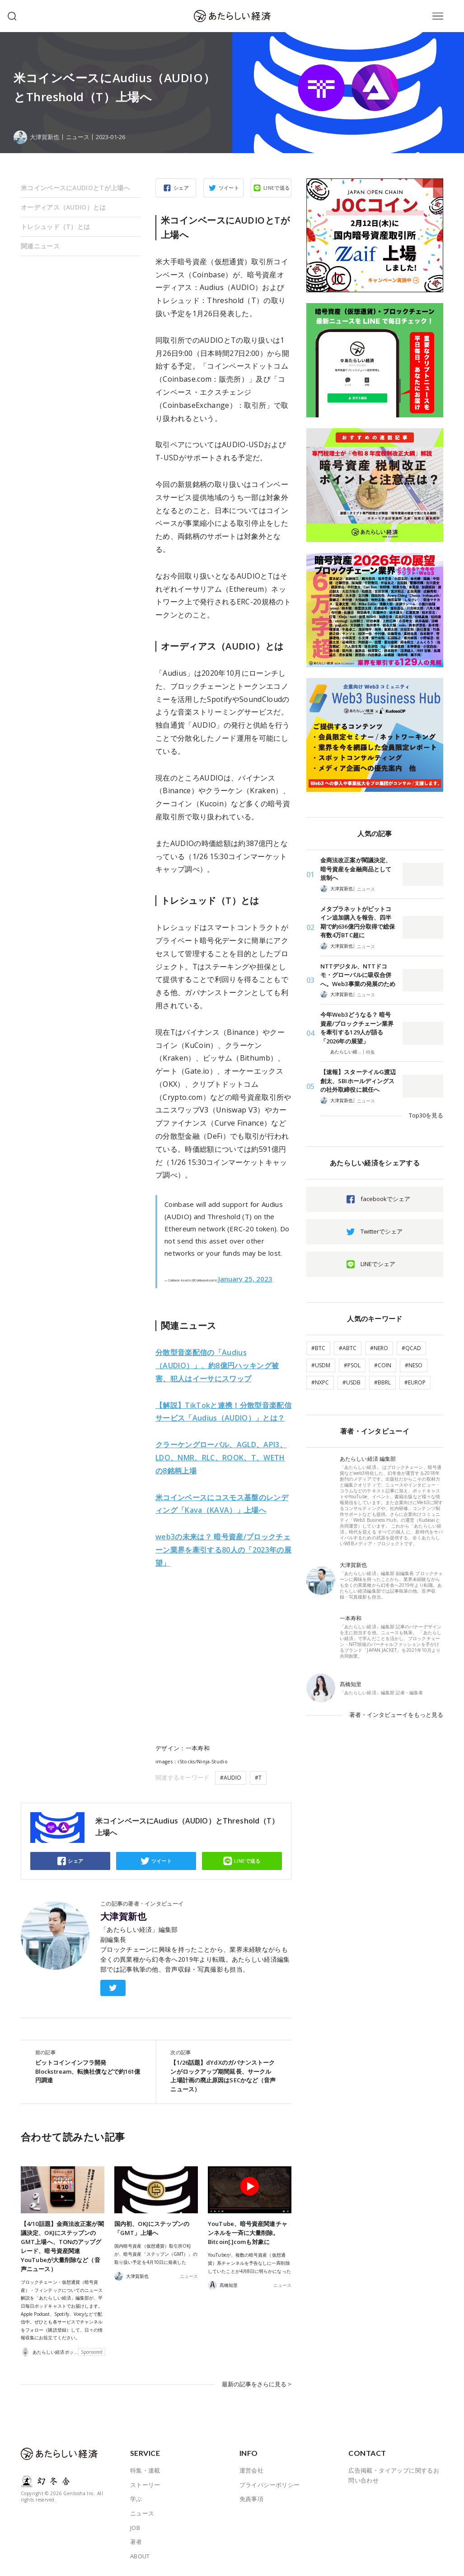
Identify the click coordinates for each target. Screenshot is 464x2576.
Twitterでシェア (382, 1231)
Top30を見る (426, 1115)
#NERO (379, 1348)
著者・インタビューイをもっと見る (396, 1715)
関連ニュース (40, 246)
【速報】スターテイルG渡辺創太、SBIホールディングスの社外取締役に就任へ (358, 1081)
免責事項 (251, 2499)
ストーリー (145, 2485)
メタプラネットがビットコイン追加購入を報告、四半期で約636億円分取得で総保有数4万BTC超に (357, 922)
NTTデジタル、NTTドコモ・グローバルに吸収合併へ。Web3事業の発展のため (357, 975)
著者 (136, 2542)
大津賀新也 (123, 1916)
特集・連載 (145, 2470)
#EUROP (415, 1382)
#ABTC (347, 1348)
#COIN (382, 1365)
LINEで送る (276, 187)
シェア (181, 187)
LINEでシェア (378, 1264)
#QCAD (411, 1348)
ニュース (77, 137)
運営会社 (251, 2470)
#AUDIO (230, 1777)
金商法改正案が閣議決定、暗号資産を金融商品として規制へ (355, 869)
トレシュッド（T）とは (55, 226)
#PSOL (352, 1365)
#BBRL (382, 1382)
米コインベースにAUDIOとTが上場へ (75, 187)
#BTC (318, 1348)
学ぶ (136, 2499)
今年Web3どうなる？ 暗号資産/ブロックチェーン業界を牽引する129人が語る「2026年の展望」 (357, 1027)
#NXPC (320, 1382)
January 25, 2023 (245, 1278)
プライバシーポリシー (269, 2485)
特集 (370, 1052)
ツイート (229, 187)
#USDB (351, 1382)
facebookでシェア (385, 1199)
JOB (135, 2528)
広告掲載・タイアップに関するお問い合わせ (393, 2475)
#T (258, 1777)
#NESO (413, 1365)
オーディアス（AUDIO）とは (63, 207)
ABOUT (140, 2556)
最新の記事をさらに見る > (256, 2384)
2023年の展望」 (223, 1550)
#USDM (320, 1365)
